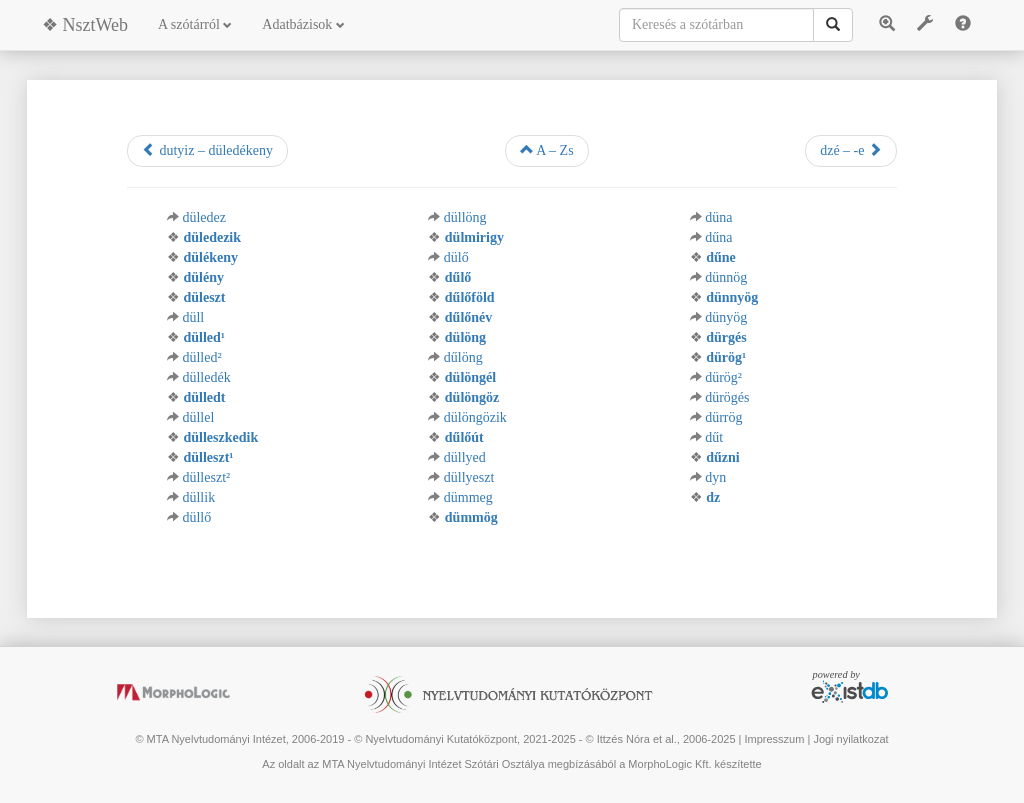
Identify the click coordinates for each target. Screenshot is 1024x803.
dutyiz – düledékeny (207, 150)
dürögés (727, 397)
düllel (198, 417)
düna (718, 217)
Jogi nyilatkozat (850, 739)
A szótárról (195, 24)
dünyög (726, 317)
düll (193, 317)
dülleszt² (206, 477)
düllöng (465, 217)
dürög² (723, 377)
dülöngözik (475, 417)
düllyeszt (469, 477)
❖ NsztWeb (85, 25)
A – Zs (547, 150)
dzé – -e (851, 150)
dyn (715, 477)
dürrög (723, 417)
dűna (718, 237)
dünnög (726, 277)
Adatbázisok (303, 24)
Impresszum (774, 739)
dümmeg (468, 497)
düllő (196, 517)
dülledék (206, 377)
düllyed (465, 457)
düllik (198, 497)
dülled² (201, 357)
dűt (714, 437)
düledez (204, 217)
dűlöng (463, 357)
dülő (456, 257)
